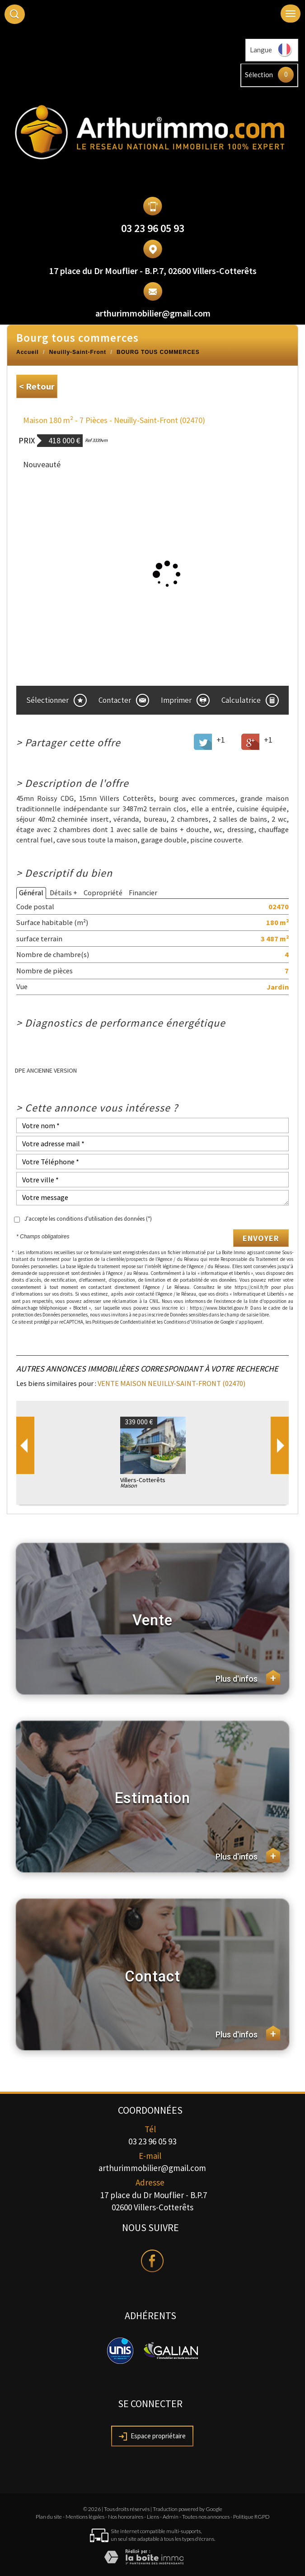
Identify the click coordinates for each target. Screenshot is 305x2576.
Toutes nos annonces (206, 2516)
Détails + (63, 892)
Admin (170, 2516)
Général (31, 892)
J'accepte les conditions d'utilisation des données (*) (88, 1219)
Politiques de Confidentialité (121, 1322)
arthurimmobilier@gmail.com (153, 313)
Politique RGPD (251, 2516)
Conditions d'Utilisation (188, 1322)
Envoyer (261, 1238)
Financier (143, 892)
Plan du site (49, 2516)
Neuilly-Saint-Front (77, 352)
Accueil (27, 352)
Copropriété (103, 892)
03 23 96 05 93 (152, 228)
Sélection (259, 74)
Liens (153, 2516)
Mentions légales (85, 2516)
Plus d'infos (248, 1677)
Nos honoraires (125, 2516)
